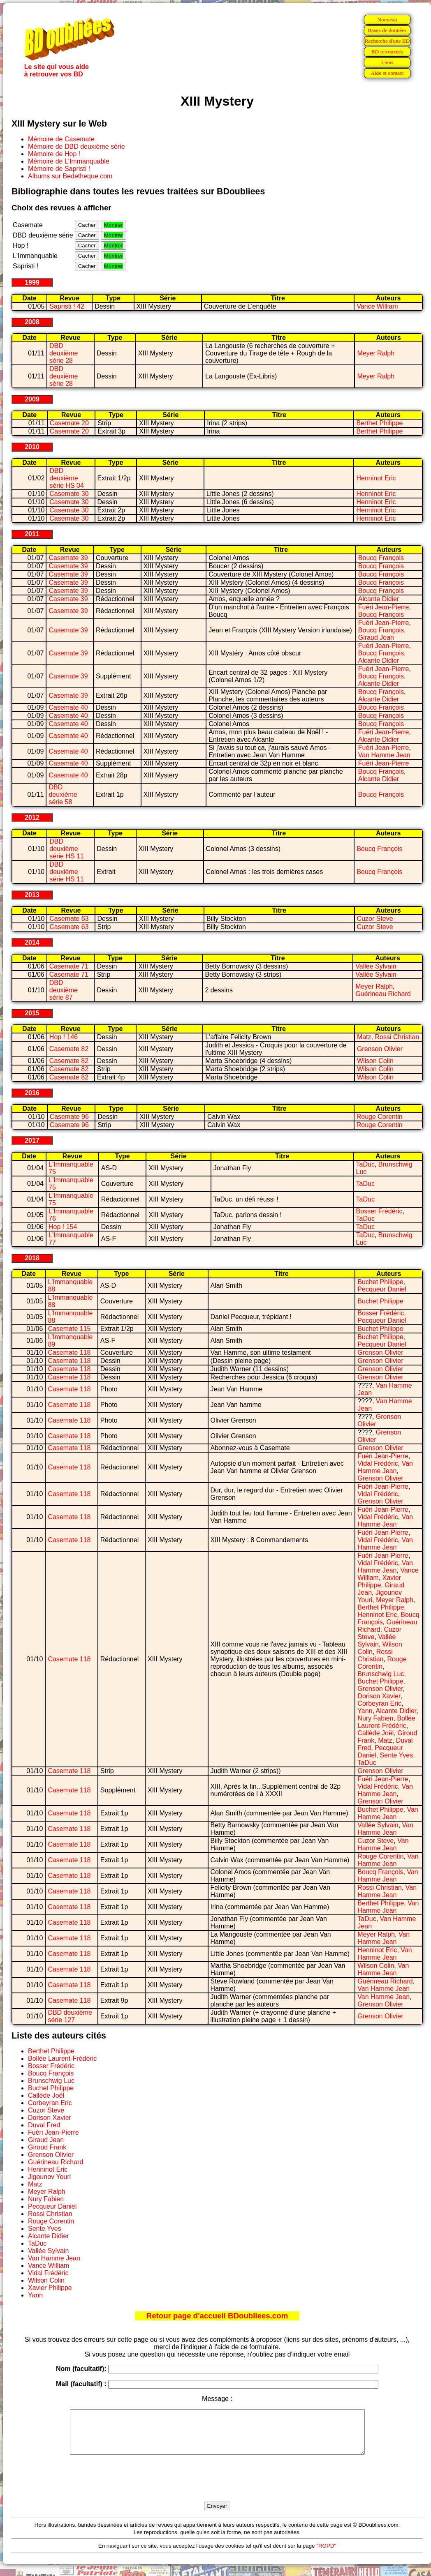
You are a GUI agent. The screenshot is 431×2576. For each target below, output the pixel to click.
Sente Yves (396, 1755)
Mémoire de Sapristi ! (59, 168)
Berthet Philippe (379, 423)
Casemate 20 (69, 423)
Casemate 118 (69, 1352)
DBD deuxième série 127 (70, 2016)
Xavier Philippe (379, 1581)
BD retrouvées (387, 51)
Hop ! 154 (63, 1226)
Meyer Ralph (375, 353)
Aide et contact (387, 73)
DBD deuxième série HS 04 (66, 478)
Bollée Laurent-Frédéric (386, 1722)
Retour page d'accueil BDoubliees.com (217, 2315)
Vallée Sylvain (375, 966)
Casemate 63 (68, 918)
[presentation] (217, 2488)
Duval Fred (44, 2125)
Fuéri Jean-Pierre (383, 607)
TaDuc (365, 1164)
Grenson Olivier (380, 1048)
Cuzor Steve (375, 918)
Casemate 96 (69, 1116)
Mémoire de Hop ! (54, 153)
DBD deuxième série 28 (63, 353)
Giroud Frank (47, 2147)
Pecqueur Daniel (381, 1289)
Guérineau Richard (382, 993)
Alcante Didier (378, 598)
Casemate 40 (68, 707)
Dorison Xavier (378, 1696)
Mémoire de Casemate (61, 139)
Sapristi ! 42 (66, 306)
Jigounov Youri (49, 2176)
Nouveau (387, 19)
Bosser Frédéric (379, 1211)
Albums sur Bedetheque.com (70, 176)
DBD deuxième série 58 (63, 794)
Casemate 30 (68, 493)
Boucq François (381, 557)
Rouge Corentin (380, 1116)
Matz (364, 1036)
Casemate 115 (69, 1328)
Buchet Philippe (380, 1281)
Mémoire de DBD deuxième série (76, 146)
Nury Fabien (375, 1718)
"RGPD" (326, 2554)
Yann (364, 1710)
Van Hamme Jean (384, 755)
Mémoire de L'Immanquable (68, 161)
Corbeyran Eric (379, 1703)
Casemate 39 (68, 557)
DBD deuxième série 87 (63, 990)
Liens (387, 62)
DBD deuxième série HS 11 (66, 849)
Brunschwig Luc (380, 1673)
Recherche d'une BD (387, 41)
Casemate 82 (68, 1048)
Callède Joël (375, 1733)
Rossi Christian (397, 1036)
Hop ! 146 (63, 1036)
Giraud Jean (376, 637)
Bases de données (387, 30)
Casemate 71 (68, 966)
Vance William (377, 306)
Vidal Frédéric (377, 1463)
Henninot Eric (376, 478)
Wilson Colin (375, 1060)
